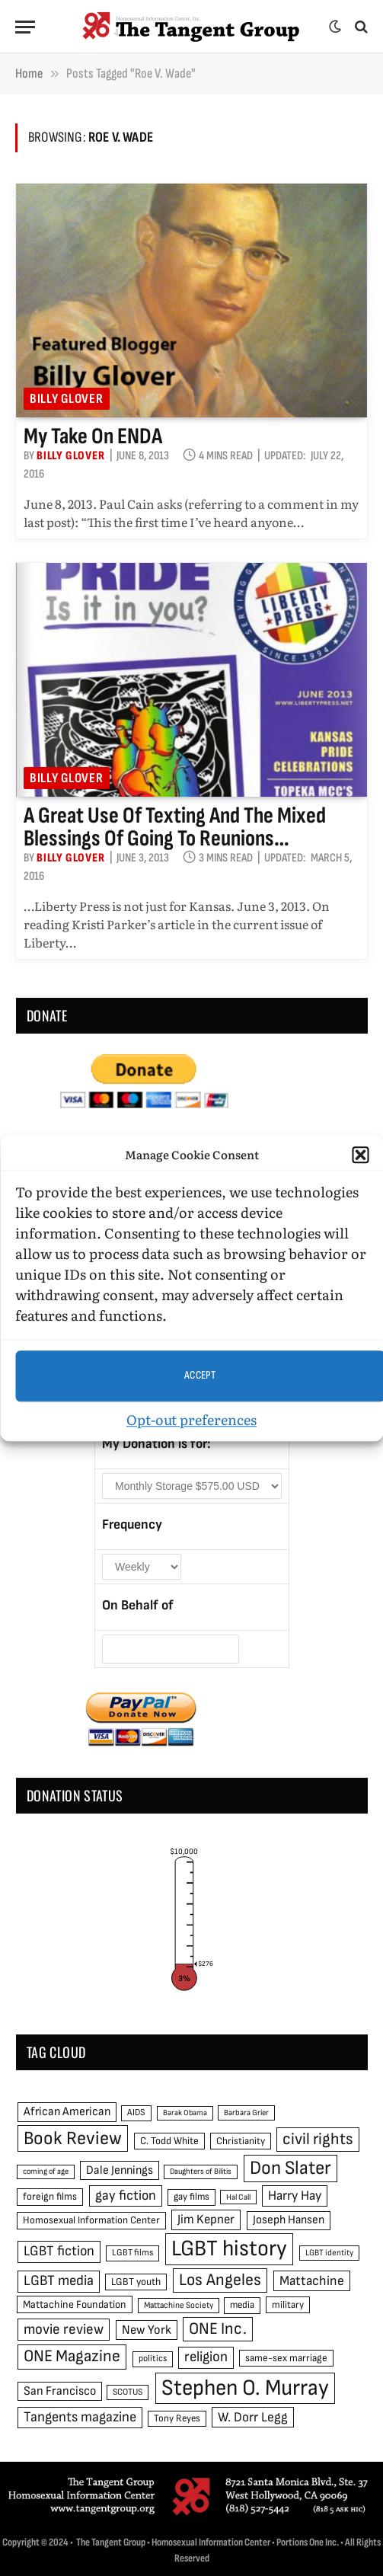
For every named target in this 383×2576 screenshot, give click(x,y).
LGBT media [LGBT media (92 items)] (59, 2281)
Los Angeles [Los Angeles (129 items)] (220, 2280)
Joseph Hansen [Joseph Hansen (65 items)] (288, 2220)
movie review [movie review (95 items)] (64, 2329)
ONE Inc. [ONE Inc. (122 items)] (218, 2329)
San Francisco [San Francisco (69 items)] (60, 2391)
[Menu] (25, 27)
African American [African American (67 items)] (67, 2112)
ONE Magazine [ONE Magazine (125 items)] (72, 2356)
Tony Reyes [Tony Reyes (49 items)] (177, 2418)
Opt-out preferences (191, 1419)
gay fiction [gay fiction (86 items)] (125, 2195)
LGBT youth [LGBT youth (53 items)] (136, 2282)
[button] (360, 1155)
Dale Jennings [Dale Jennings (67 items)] (119, 2170)
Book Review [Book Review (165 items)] (73, 2138)
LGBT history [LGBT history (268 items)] (229, 2249)
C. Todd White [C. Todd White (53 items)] (169, 2141)
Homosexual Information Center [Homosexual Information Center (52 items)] (91, 2220)
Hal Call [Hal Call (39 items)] (238, 2197)
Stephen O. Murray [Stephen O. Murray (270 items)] (245, 2388)
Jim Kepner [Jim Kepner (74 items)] (206, 2219)
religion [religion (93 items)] (206, 2357)
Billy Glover (67, 399)
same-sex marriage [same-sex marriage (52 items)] (286, 2358)
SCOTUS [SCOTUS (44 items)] (127, 2392)
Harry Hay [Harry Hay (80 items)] (294, 2196)
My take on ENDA (93, 436)
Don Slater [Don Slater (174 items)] (290, 2168)
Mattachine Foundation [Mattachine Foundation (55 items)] (74, 2304)
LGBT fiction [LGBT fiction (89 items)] (59, 2251)
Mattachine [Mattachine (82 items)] (311, 2281)
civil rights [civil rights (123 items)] (317, 2139)
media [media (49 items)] (242, 2305)
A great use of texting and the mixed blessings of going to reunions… (175, 827)
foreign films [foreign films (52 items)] (50, 2197)
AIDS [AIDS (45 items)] (136, 2112)
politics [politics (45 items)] (153, 2358)
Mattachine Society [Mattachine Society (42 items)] (178, 2305)
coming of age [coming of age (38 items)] (46, 2171)
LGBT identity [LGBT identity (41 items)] (329, 2253)
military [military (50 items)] (288, 2305)
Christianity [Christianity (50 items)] (240, 2141)
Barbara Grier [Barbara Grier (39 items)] (246, 2112)
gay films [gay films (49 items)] (191, 2197)
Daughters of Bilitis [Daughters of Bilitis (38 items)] (200, 2171)
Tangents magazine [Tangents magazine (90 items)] (80, 2417)
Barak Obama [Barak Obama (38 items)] (185, 2112)
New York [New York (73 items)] (146, 2330)
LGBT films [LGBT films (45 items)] (132, 2252)
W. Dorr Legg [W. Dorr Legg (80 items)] (253, 2417)
